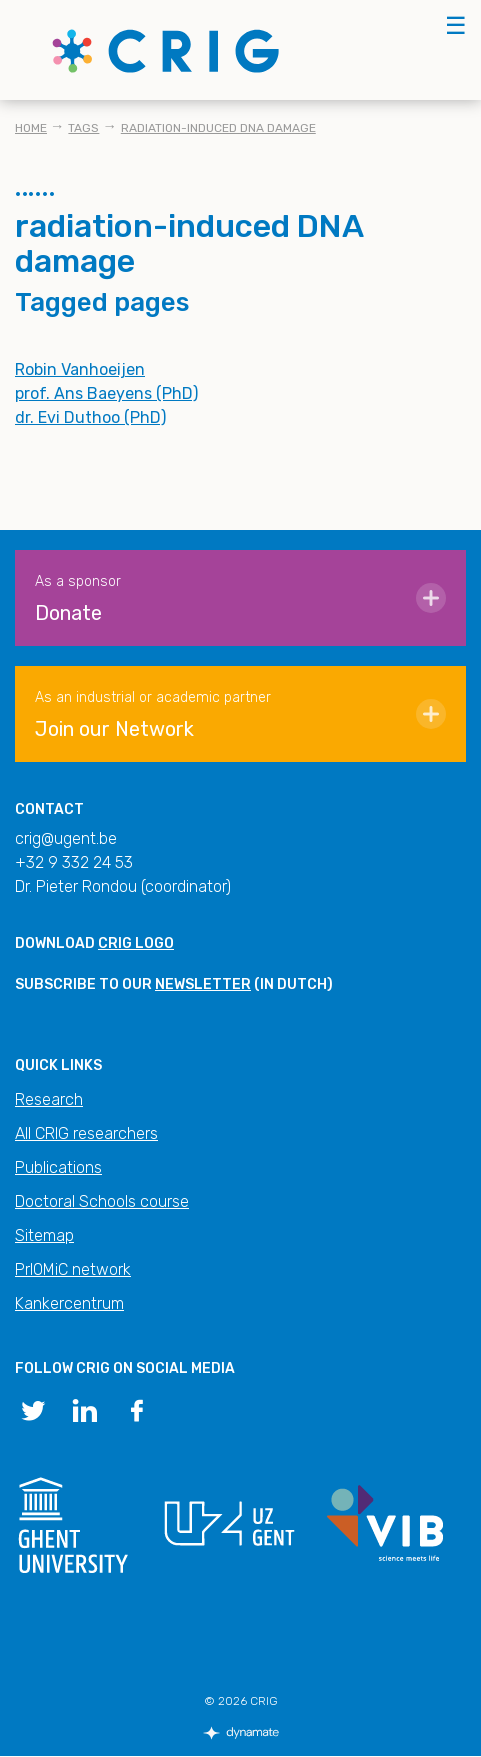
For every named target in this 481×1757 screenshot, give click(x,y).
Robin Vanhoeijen (80, 369)
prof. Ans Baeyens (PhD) (106, 393)
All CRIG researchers (86, 1133)
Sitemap (44, 1235)
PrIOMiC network (73, 1269)
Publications (58, 1167)
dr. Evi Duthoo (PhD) (90, 417)
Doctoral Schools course (102, 1201)
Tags (83, 128)
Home (31, 128)
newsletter (203, 984)
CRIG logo (136, 943)
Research (49, 1099)
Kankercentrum (69, 1303)
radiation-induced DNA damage (218, 128)
